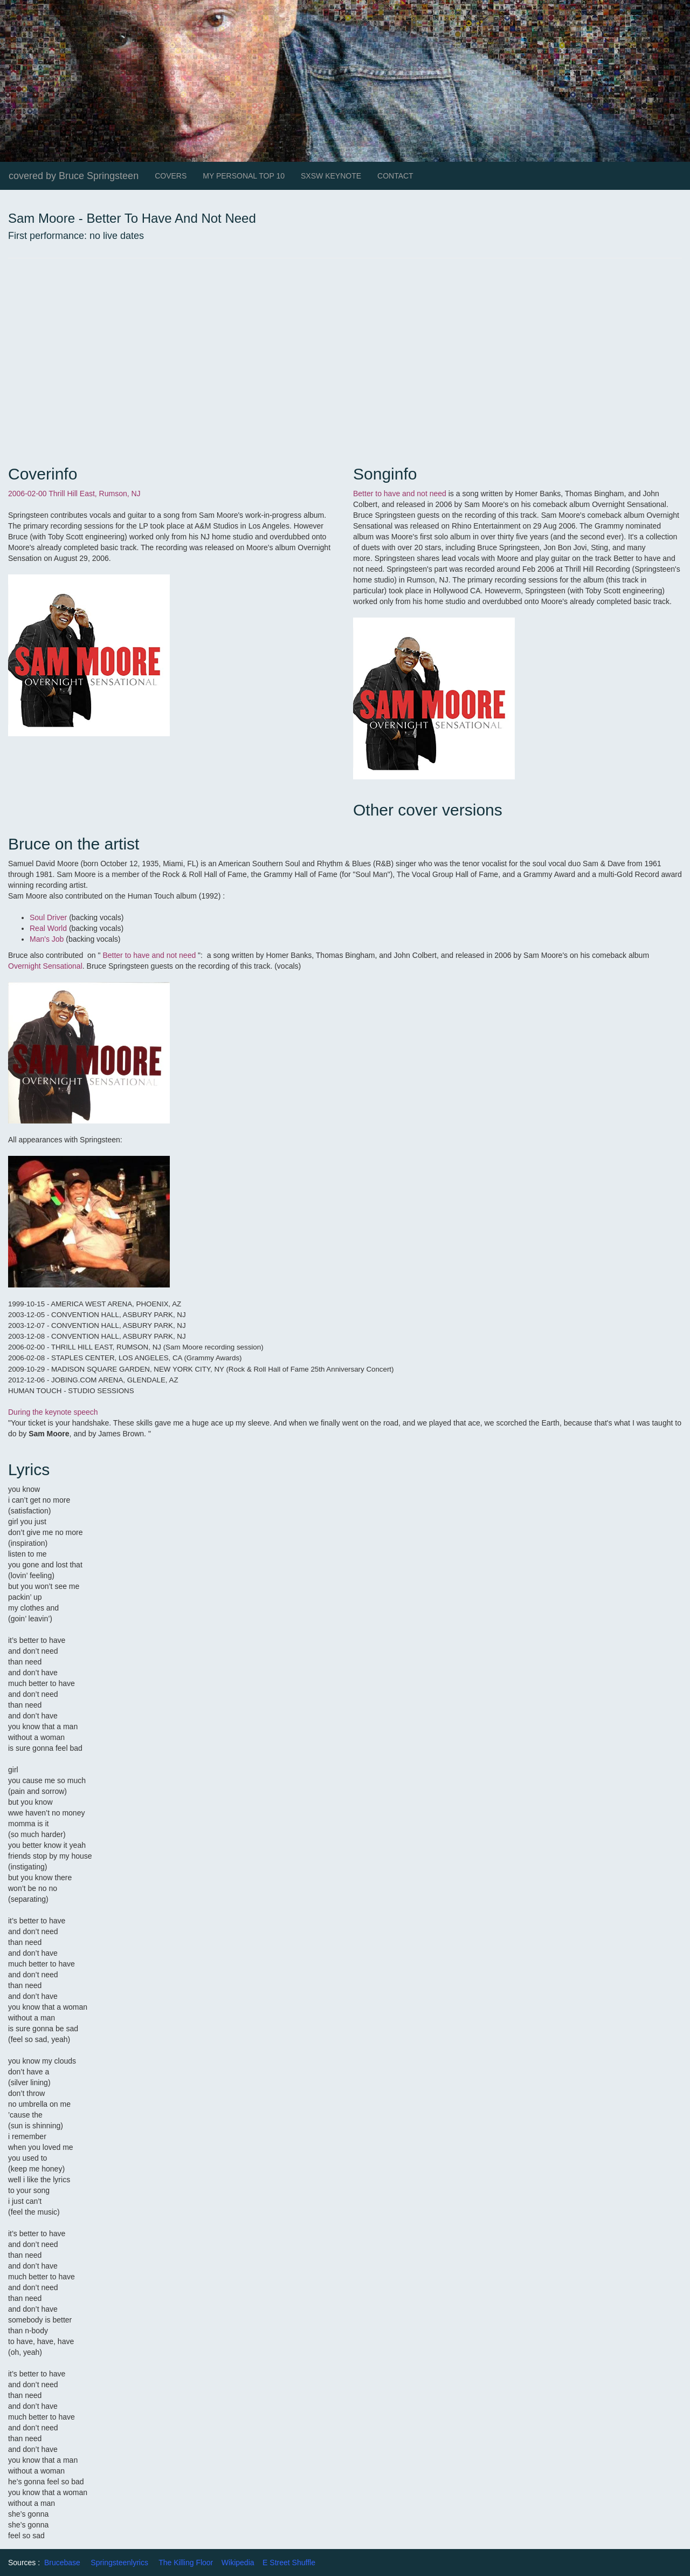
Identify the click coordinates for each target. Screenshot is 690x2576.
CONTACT (395, 176)
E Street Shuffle (289, 2562)
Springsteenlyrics (119, 2562)
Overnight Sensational (45, 966)
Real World (48, 928)
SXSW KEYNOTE (331, 176)
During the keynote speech (53, 1412)
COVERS (171, 176)
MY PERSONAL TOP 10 (244, 176)
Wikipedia (238, 2562)
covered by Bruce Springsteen (74, 175)
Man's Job (48, 939)
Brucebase (62, 2562)
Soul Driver (49, 917)
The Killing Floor (185, 2562)
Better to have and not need (399, 493)
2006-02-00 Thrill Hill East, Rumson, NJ (74, 493)
